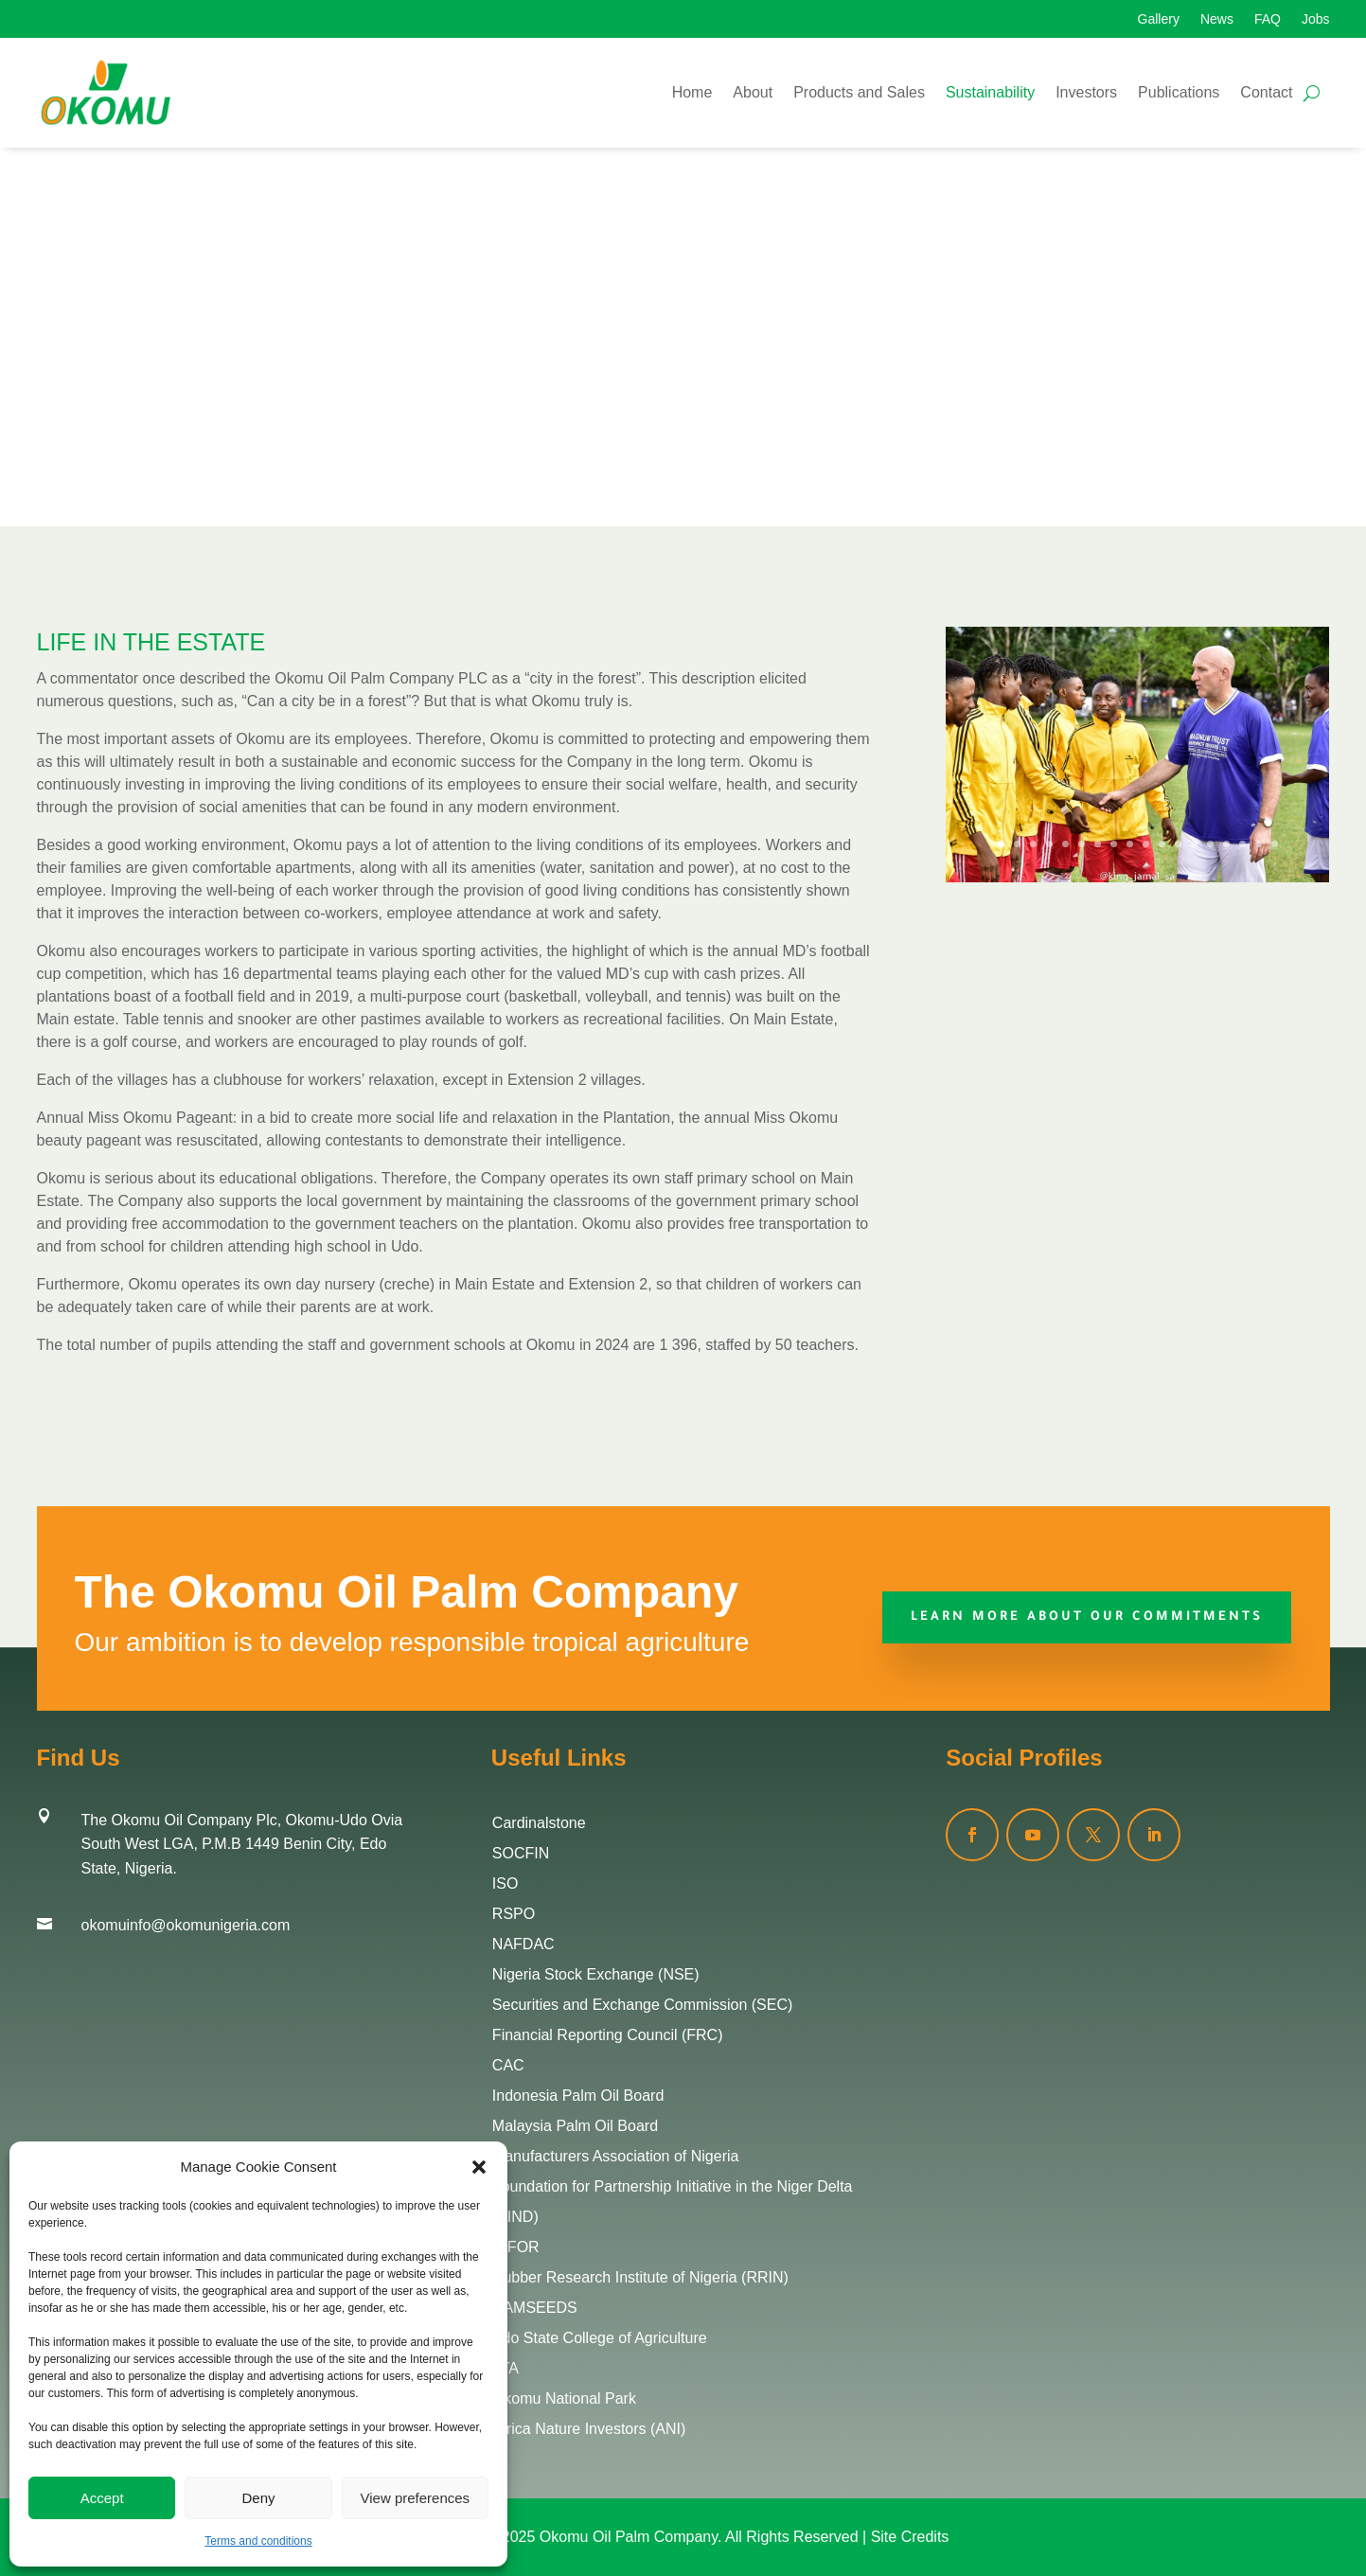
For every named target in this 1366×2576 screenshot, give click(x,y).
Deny (258, 2498)
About (752, 92)
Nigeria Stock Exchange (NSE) (596, 1974)
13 (1194, 844)
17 (1258, 844)
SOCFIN (520, 1853)
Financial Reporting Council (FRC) (607, 2035)
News (1216, 19)
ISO (505, 1883)
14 (1210, 844)
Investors (1086, 92)
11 (1162, 844)
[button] (479, 2167)
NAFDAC (523, 1944)
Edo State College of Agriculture (599, 2338)
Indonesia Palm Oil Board (578, 2095)
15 (1226, 844)
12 (1178, 844)
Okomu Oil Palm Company (629, 2537)
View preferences (415, 2498)
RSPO (513, 1914)
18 (1274, 844)
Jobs (1316, 19)
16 (1242, 844)
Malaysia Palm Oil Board (575, 2126)
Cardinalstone (539, 1823)
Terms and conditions (257, 2541)
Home (692, 92)
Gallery (1159, 19)
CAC (508, 2065)
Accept (102, 2498)
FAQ (1267, 19)
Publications (1178, 92)
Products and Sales (859, 92)
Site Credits (910, 2537)
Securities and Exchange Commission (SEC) (642, 2005)
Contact (1266, 92)
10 (1146, 844)
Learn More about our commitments (1087, 1617)
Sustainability (990, 92)
